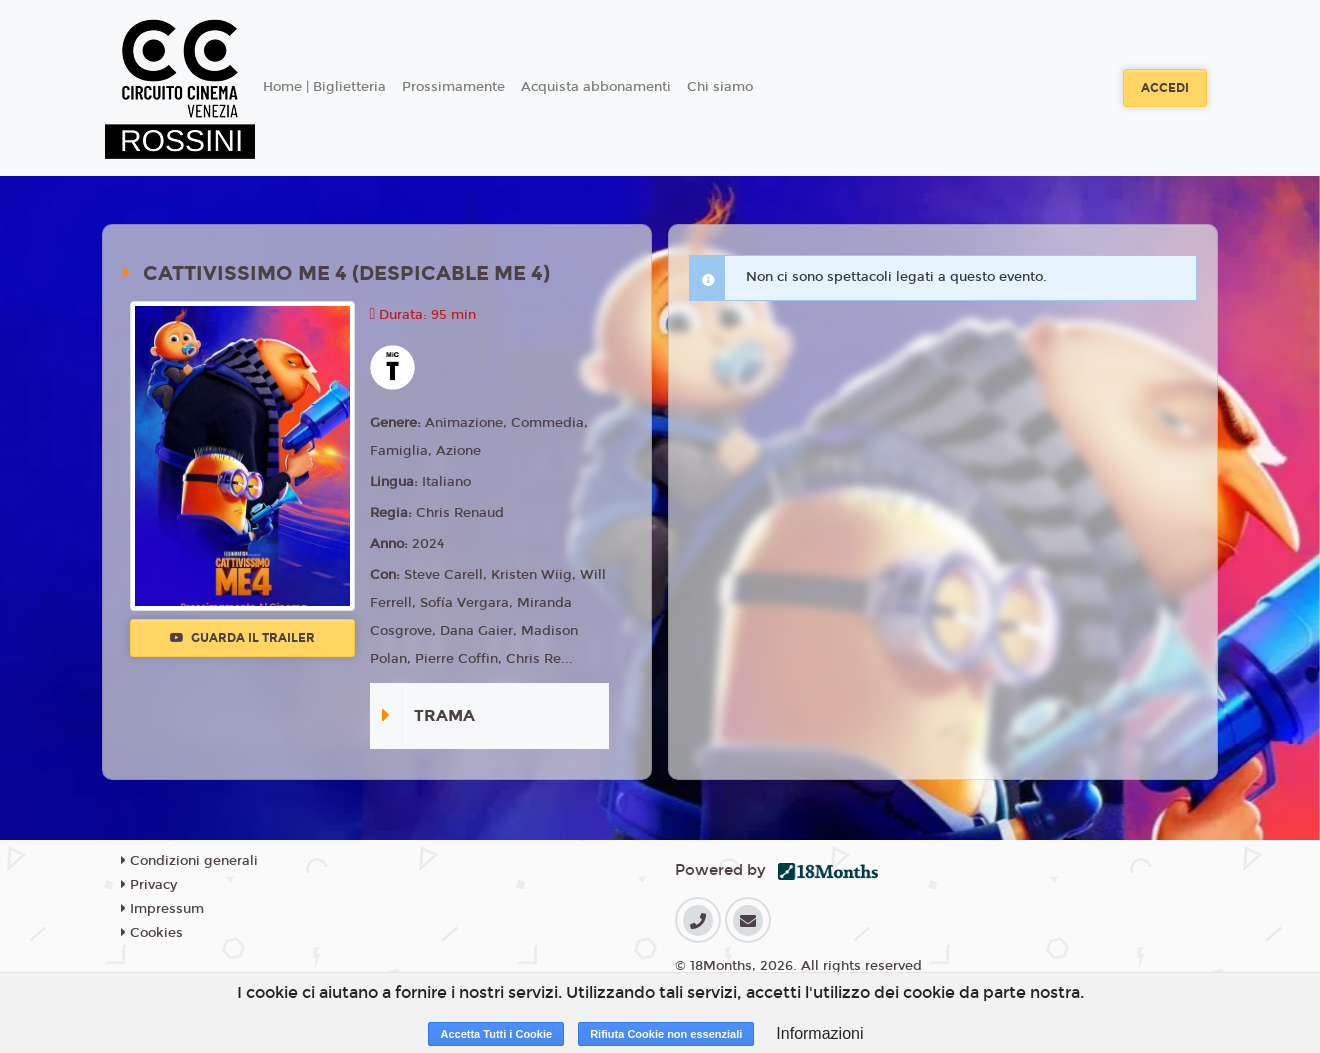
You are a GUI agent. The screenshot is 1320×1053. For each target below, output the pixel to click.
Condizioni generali (189, 861)
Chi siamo (720, 87)
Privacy (149, 885)
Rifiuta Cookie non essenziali (666, 1034)
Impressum (162, 909)
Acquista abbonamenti (596, 87)
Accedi (1165, 88)
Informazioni (819, 1033)
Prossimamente (453, 87)
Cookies (152, 933)
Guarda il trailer (242, 638)
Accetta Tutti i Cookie (496, 1034)
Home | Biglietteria (324, 87)
